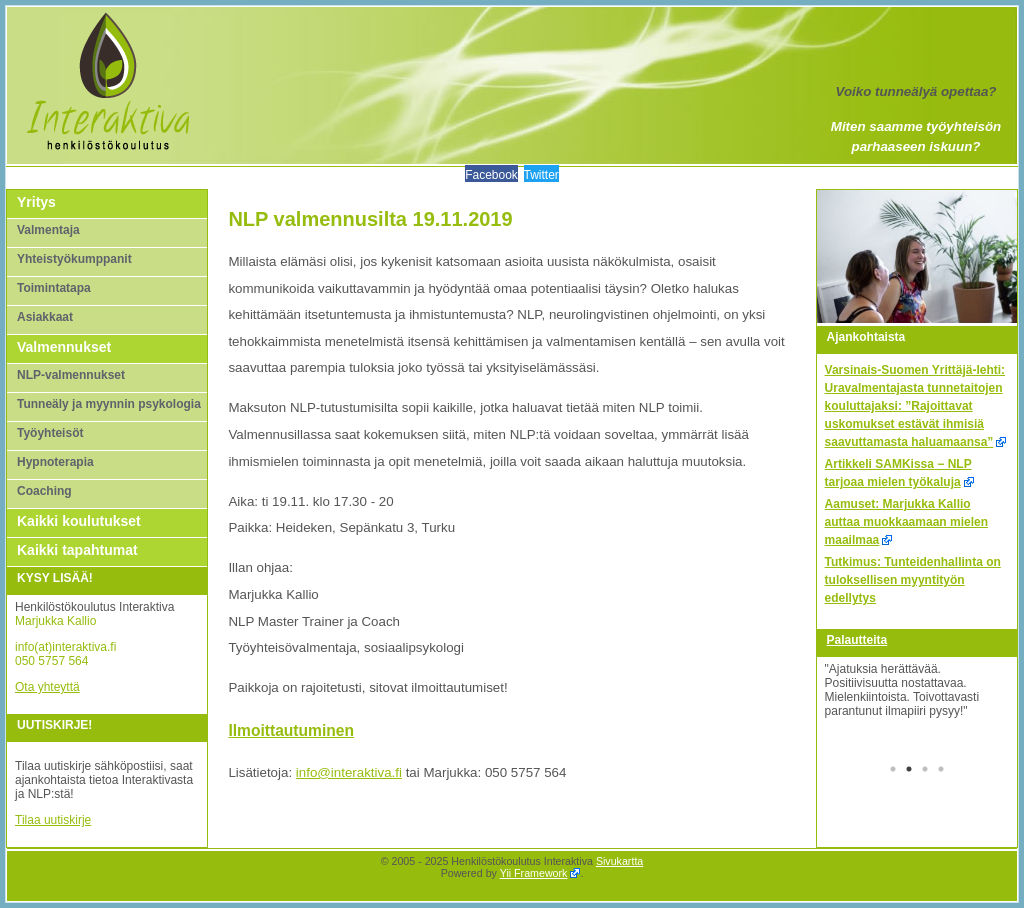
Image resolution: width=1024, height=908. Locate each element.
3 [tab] (925, 771)
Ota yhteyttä (47, 687)
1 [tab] (893, 771)
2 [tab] (909, 771)
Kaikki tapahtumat (77, 550)
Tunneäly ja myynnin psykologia (109, 404)
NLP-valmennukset (71, 375)
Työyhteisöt (50, 433)
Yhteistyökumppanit (74, 259)
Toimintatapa (54, 288)
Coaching (44, 491)
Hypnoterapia (55, 462)
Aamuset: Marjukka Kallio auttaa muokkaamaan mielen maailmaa (906, 522)
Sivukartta (619, 861)
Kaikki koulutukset (79, 521)
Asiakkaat (45, 317)
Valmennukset (64, 347)
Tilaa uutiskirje (53, 820)
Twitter (541, 175)
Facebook (491, 175)
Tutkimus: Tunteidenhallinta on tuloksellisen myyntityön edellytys (913, 580)
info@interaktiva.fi (349, 772)
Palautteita (857, 640)
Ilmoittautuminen (291, 730)
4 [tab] (941, 771)
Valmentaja (48, 230)
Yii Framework (534, 873)
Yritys (36, 202)
